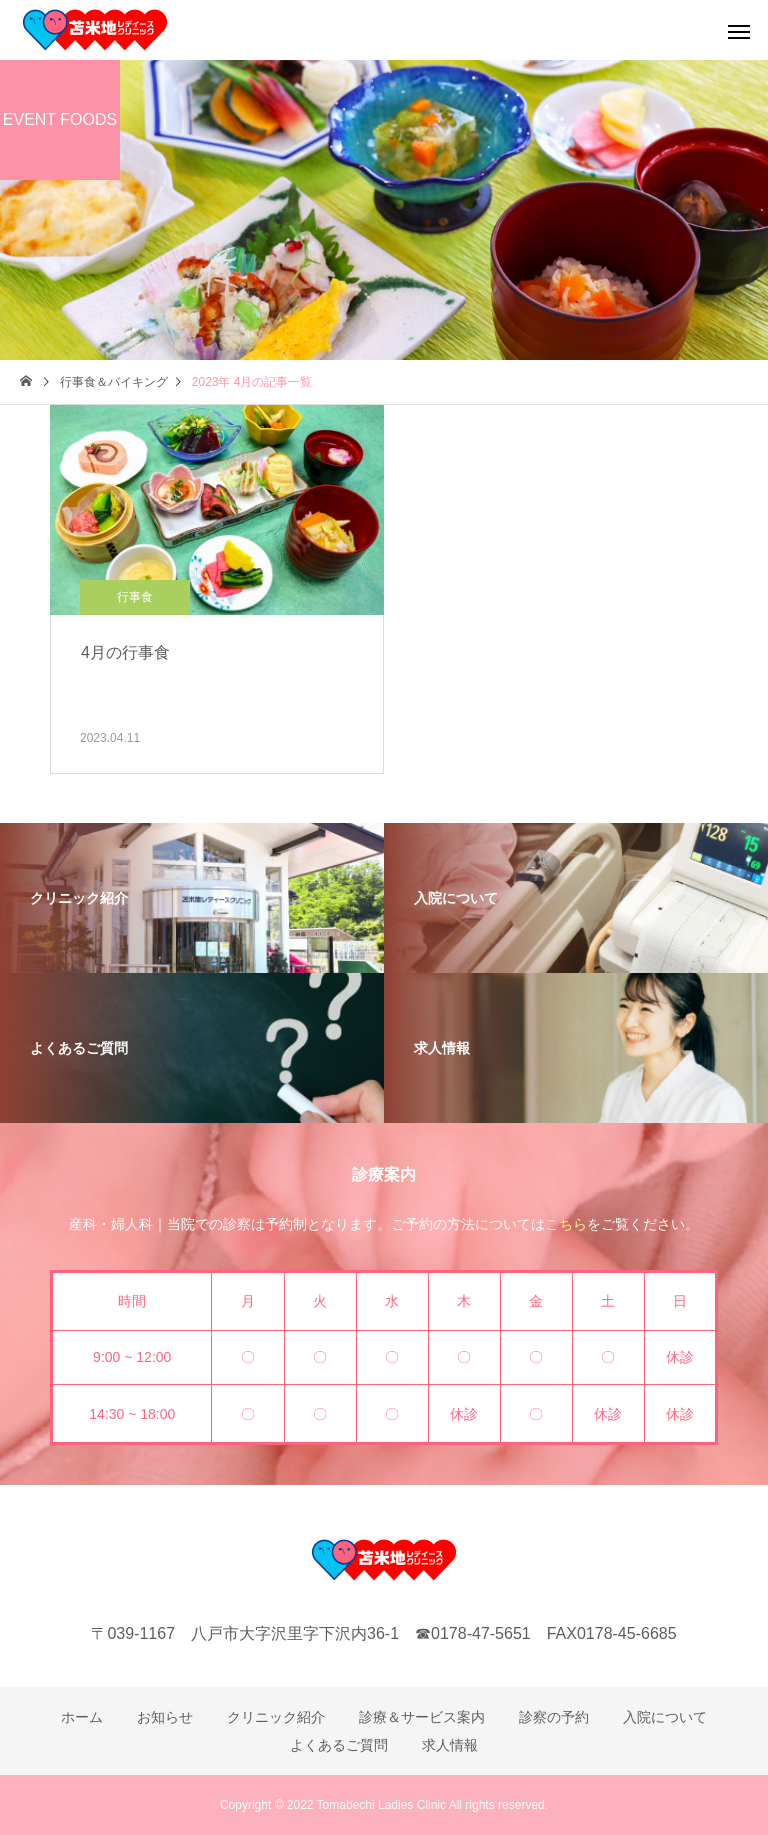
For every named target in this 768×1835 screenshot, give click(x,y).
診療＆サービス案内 (422, 1717)
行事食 (135, 597)
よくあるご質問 (339, 1745)
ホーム (82, 1717)
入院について (665, 1717)
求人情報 (450, 1745)
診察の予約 (554, 1717)
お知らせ (165, 1717)
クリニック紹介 (276, 1717)
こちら (566, 1224)
